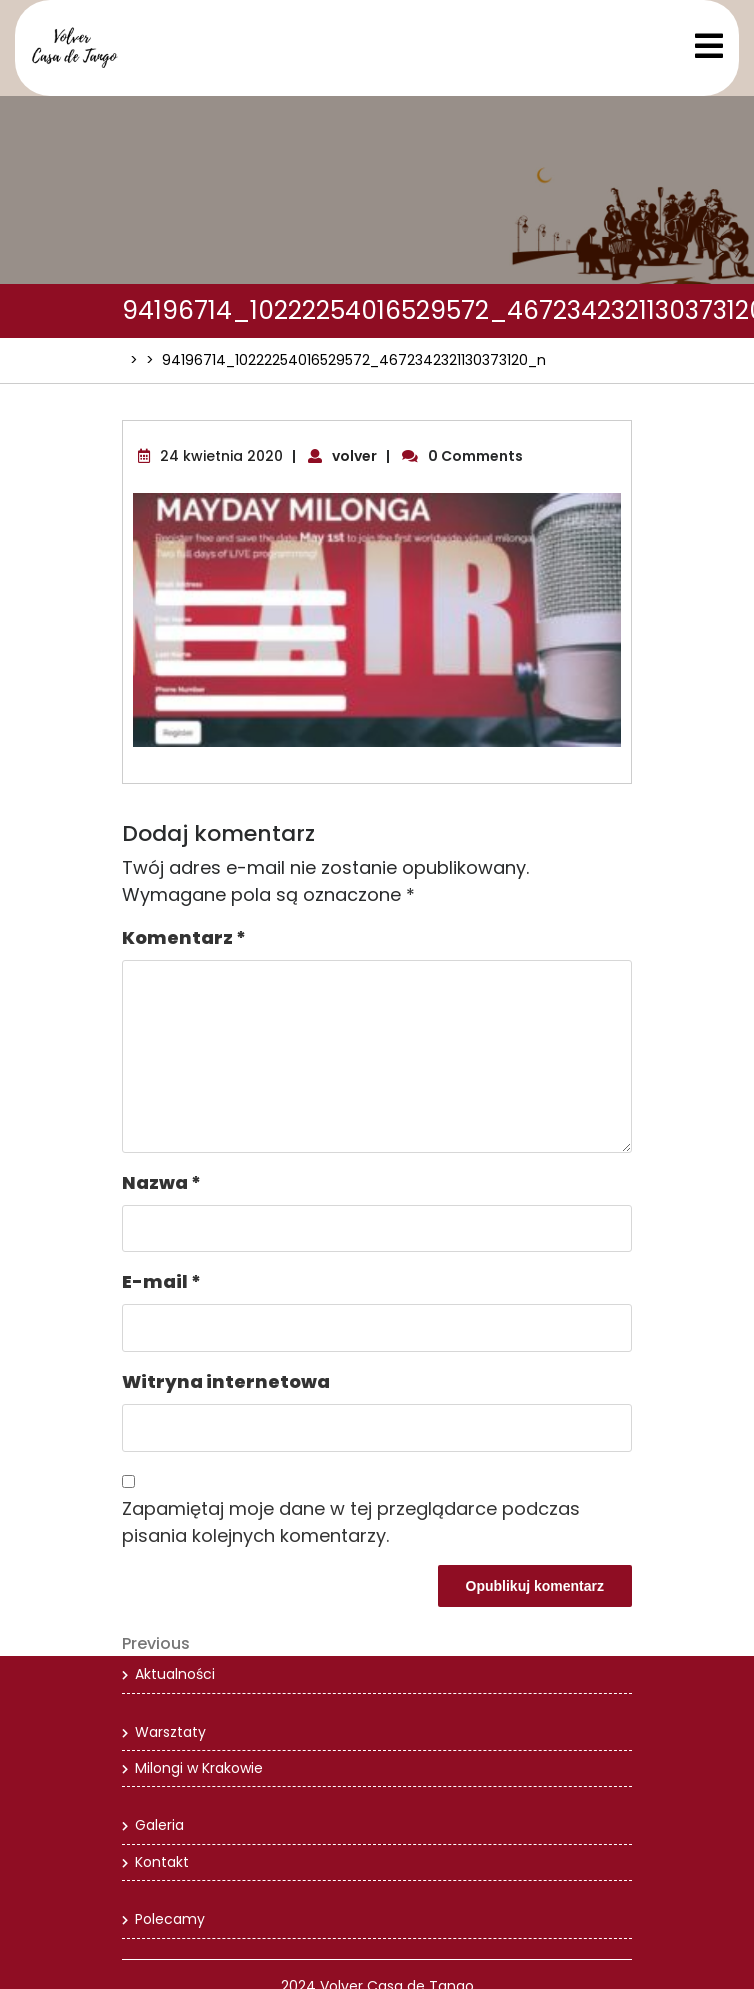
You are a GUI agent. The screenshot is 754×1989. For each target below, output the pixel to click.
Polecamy (170, 1919)
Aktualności (175, 1674)
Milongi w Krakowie (199, 1768)
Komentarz (184, 937)
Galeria (159, 1825)
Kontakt (162, 1862)
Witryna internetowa (226, 1381)
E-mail (161, 1281)
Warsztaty (170, 1732)
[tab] (709, 46)
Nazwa (161, 1182)
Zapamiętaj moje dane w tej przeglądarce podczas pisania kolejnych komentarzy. (351, 1522)
